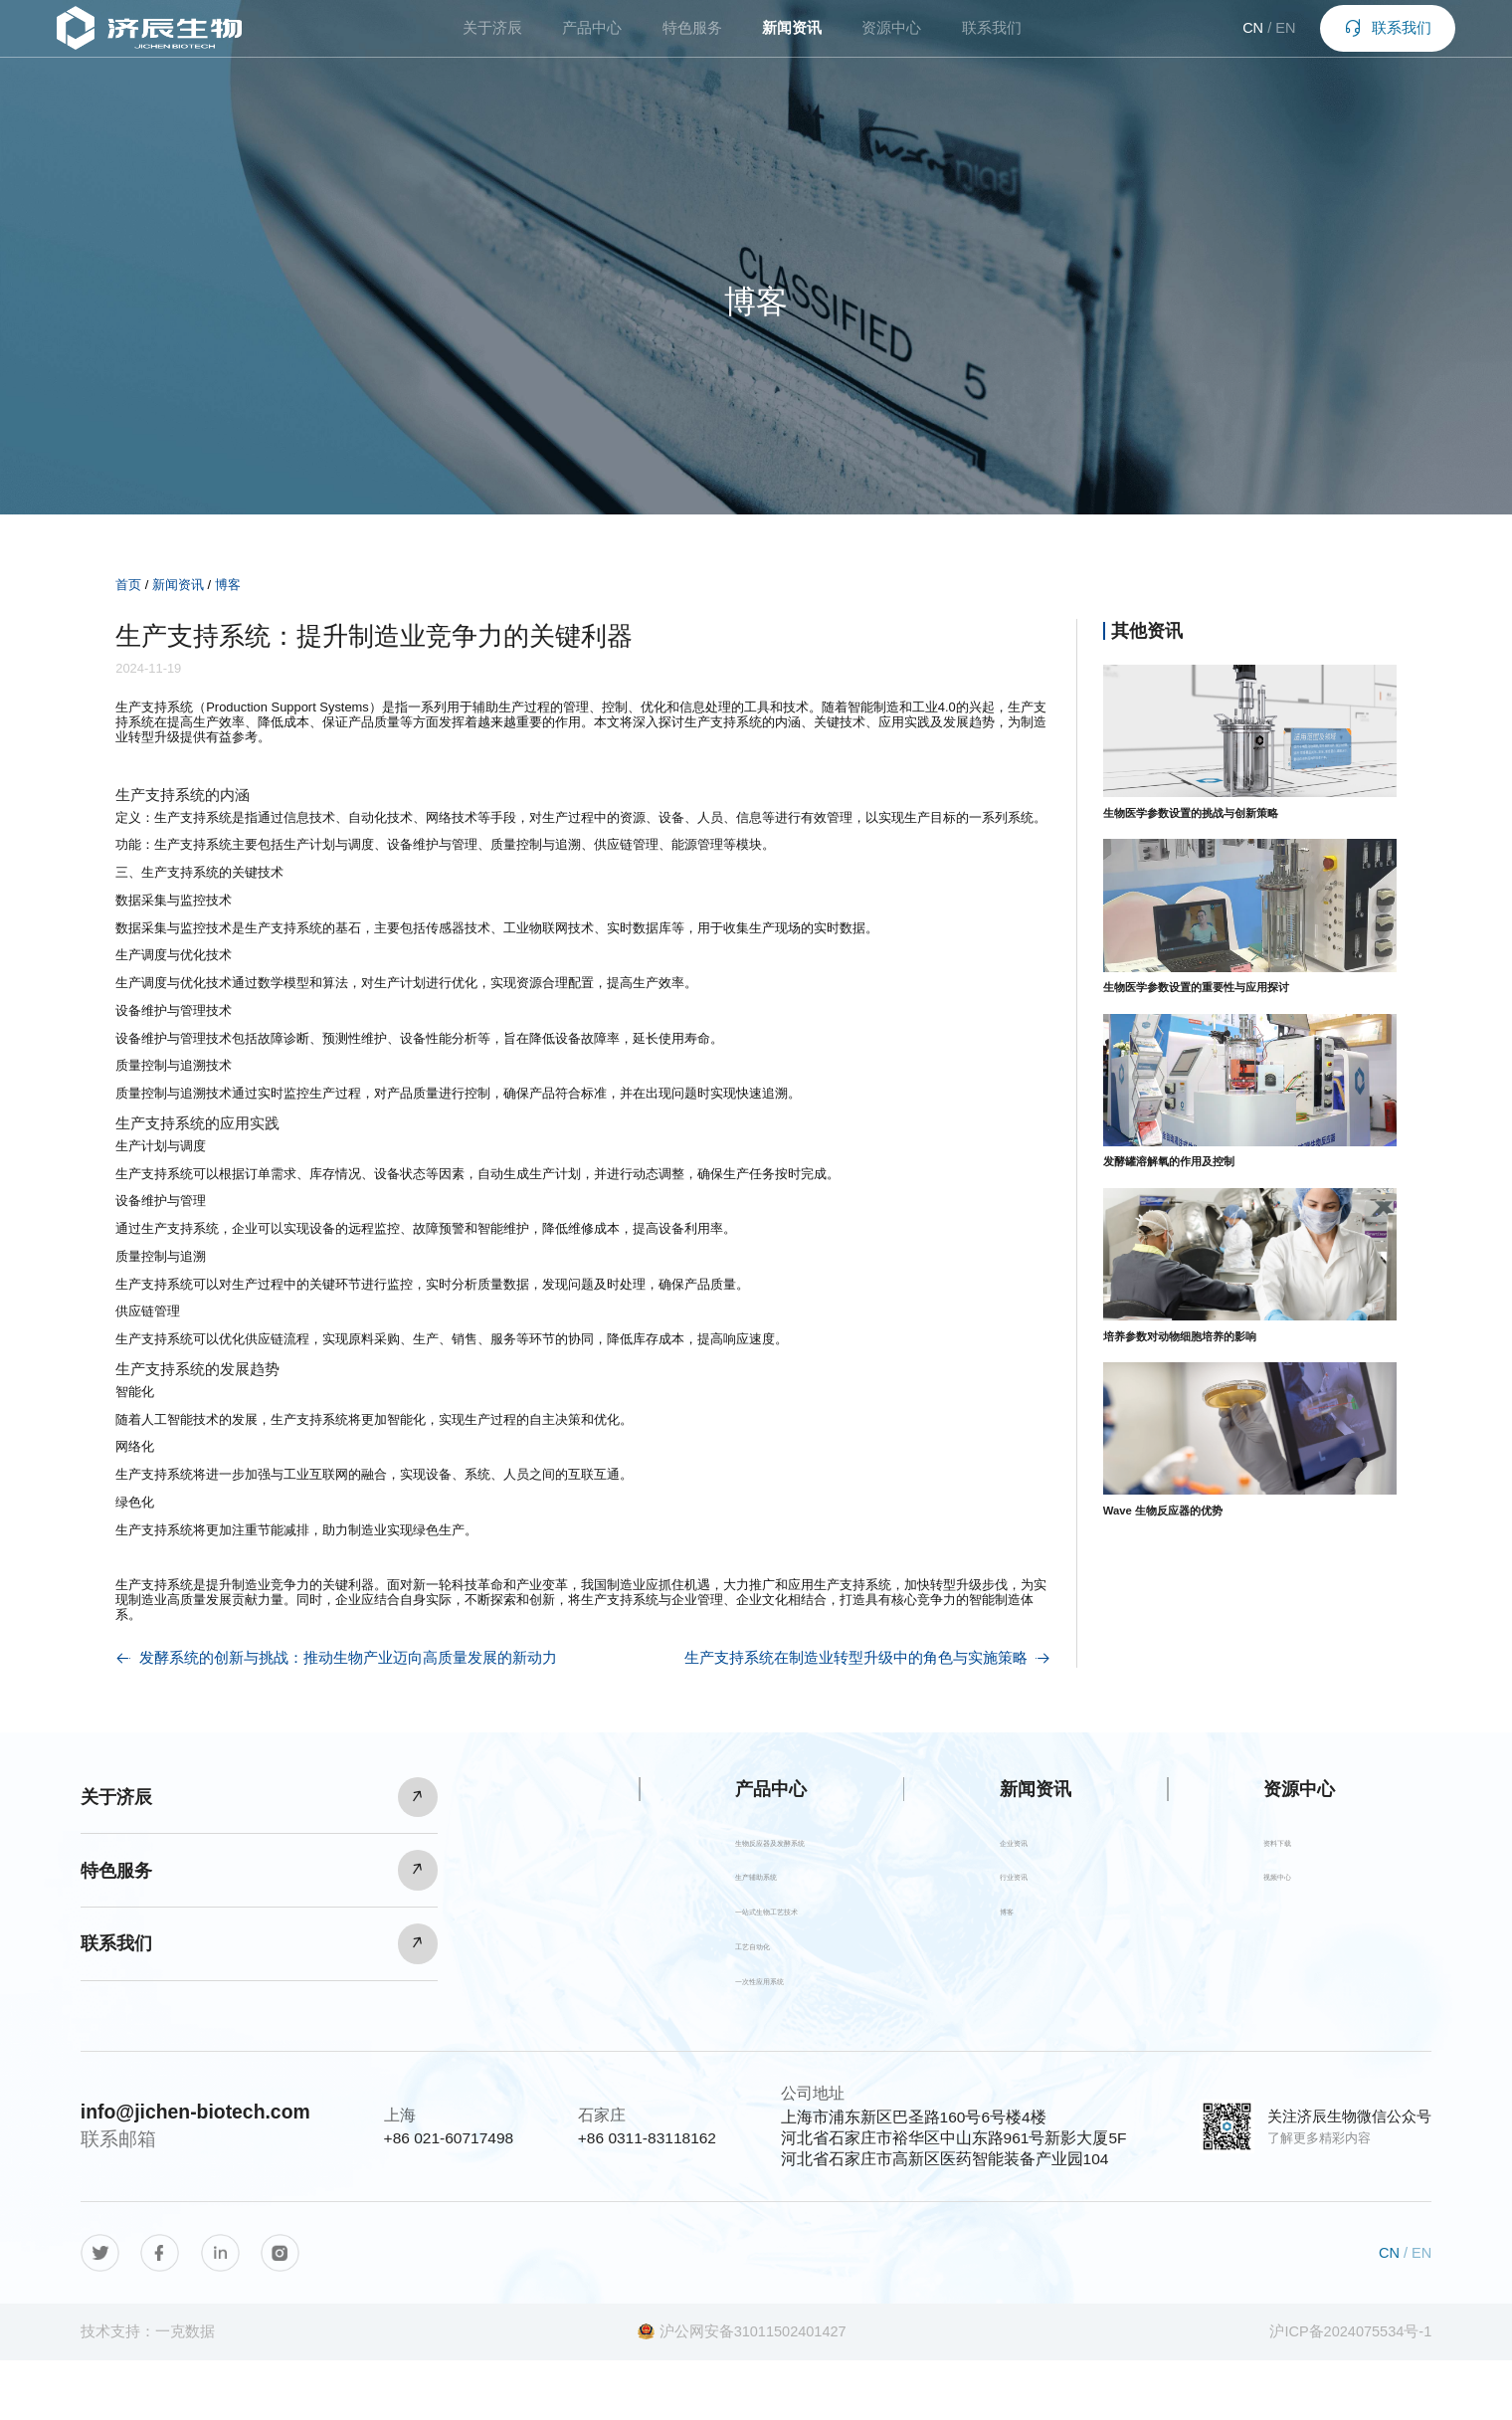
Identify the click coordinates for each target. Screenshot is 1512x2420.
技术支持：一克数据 (148, 2391)
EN (1261, 40)
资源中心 (891, 40)
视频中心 (1295, 1895)
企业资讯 (1031, 1849)
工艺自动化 (687, 1988)
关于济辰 (492, 40)
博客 (228, 584)
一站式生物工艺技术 (719, 1941)
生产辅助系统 (695, 1895)
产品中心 (592, 40)
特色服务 (692, 40)
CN (1229, 40)
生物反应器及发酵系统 (727, 1849)
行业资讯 (1031, 1895)
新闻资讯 (792, 40)
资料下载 (1295, 1849)
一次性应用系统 (703, 2035)
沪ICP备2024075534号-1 (1350, 2391)
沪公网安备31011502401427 (742, 2391)
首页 (128, 584)
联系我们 (992, 40)
